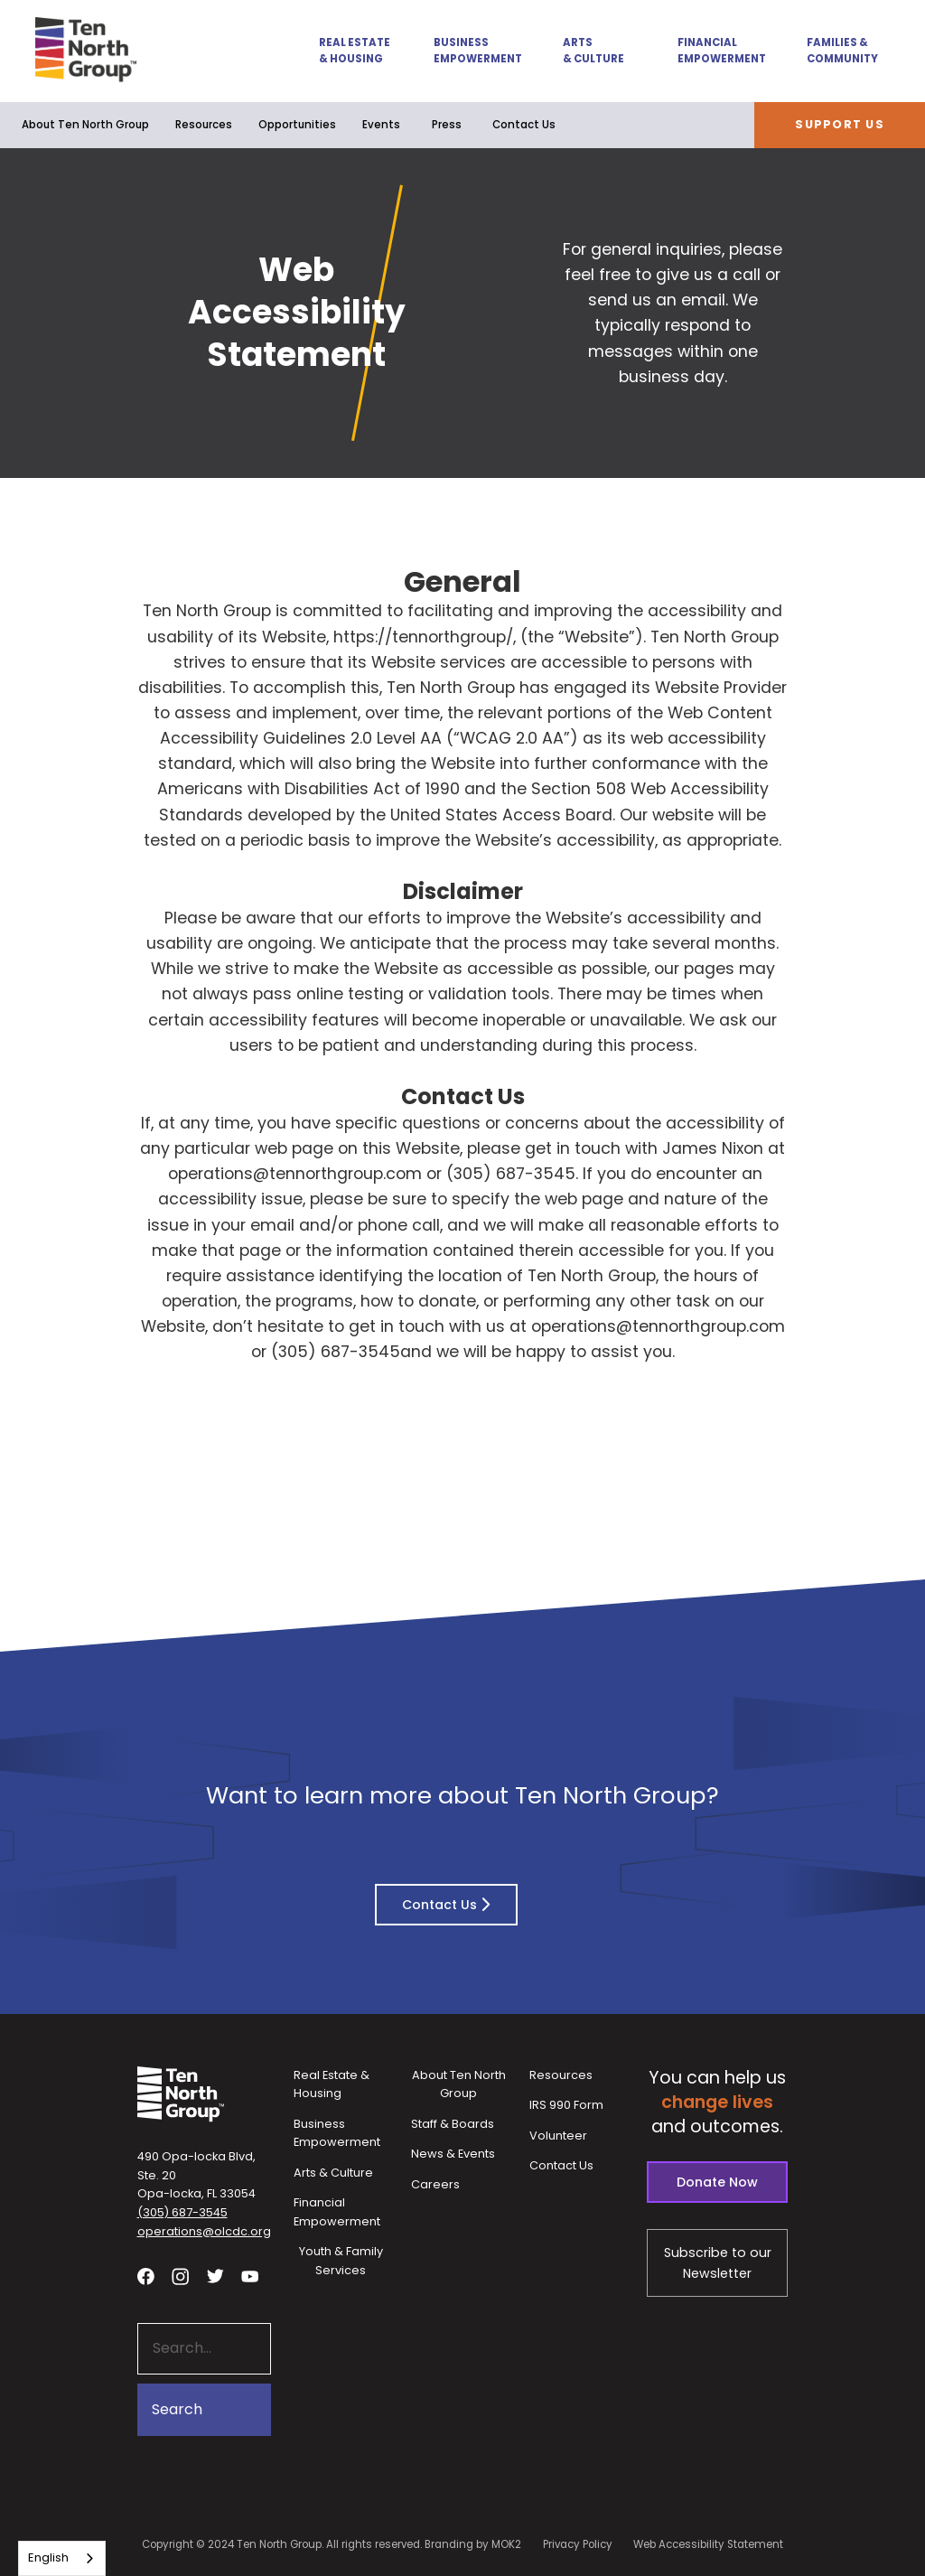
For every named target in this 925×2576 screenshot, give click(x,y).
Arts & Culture (593, 51)
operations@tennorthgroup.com (295, 1174)
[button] (345, 51)
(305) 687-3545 (510, 1174)
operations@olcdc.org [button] (204, 2231)
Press (447, 124)
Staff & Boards (452, 2123)
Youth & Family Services (341, 2260)
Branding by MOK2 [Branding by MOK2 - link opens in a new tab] (473, 2544)
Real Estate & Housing (354, 51)
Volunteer (558, 2135)
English (48, 2557)
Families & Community (842, 51)
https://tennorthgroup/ (423, 637)
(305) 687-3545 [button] (182, 2212)
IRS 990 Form (566, 2104)
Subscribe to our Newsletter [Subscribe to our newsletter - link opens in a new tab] (717, 2262)
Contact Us (524, 124)
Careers (435, 2184)
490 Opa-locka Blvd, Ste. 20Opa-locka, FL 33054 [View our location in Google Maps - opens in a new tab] (196, 2175)
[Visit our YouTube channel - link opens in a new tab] (249, 2276)
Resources (203, 124)
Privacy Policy (577, 2544)
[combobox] (62, 2558)
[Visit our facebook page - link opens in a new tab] (145, 2276)
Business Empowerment (477, 51)
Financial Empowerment (720, 51)
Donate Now (717, 2182)
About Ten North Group (85, 124)
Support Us (839, 124)
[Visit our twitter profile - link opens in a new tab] (215, 2276)
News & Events (453, 2153)
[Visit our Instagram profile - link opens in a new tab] (180, 2276)
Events (381, 124)
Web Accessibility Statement (708, 2544)
